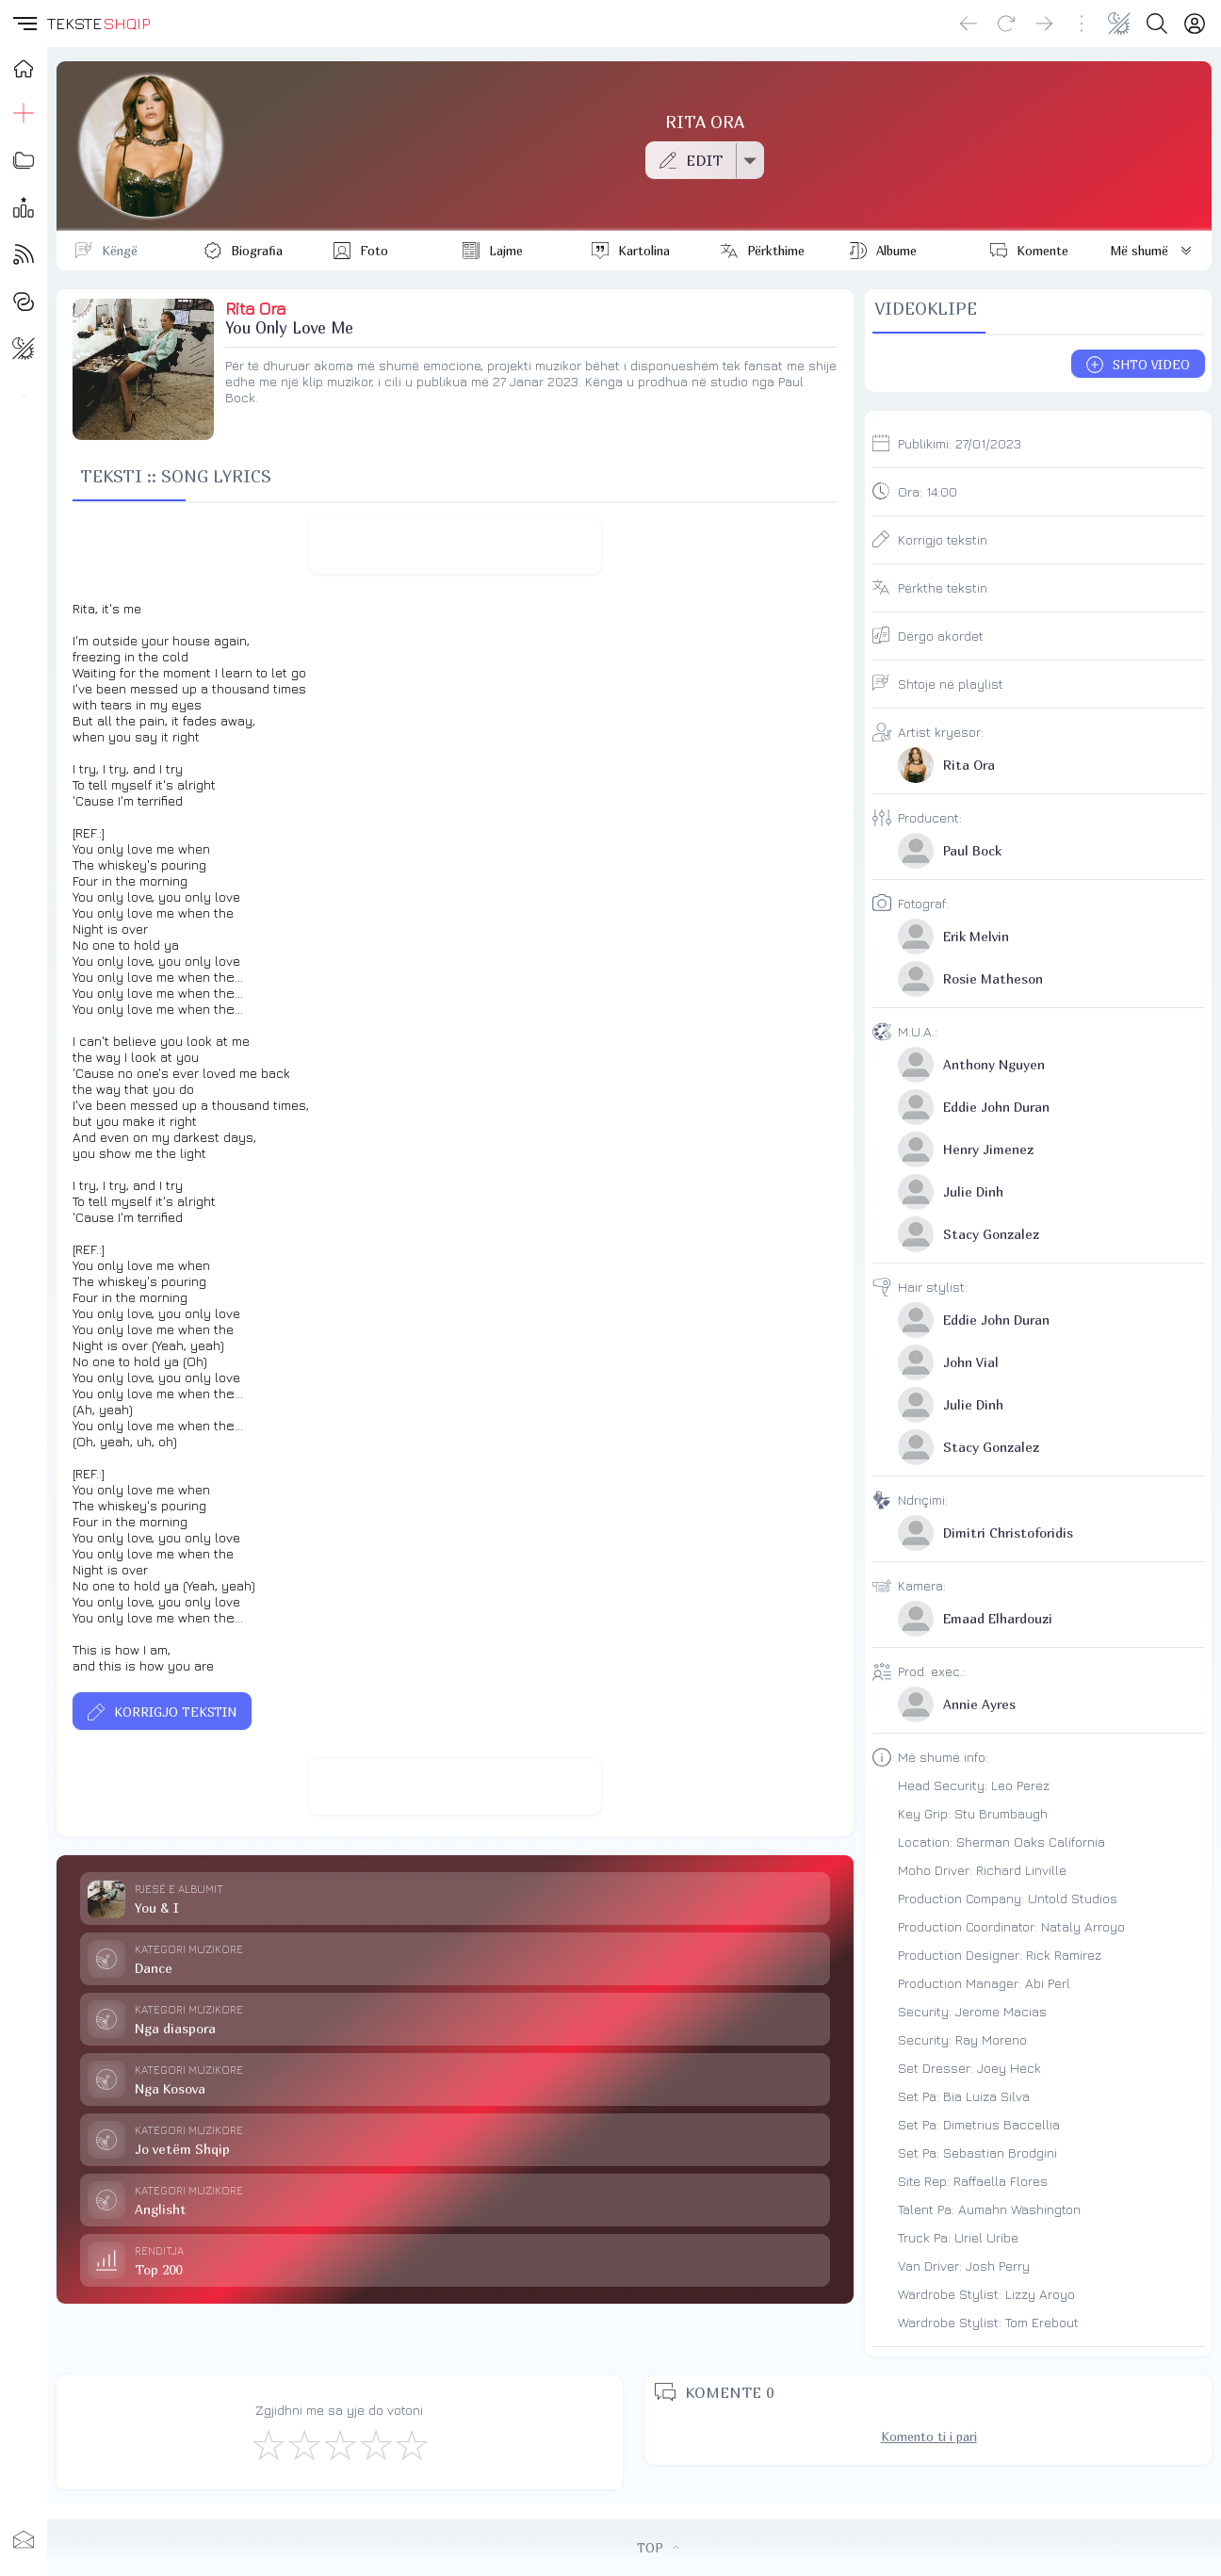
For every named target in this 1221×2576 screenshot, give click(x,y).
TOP (658, 2547)
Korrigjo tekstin (942, 539)
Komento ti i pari (929, 2436)
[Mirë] (339, 2444)
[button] (23, 23)
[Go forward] (1044, 23)
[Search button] (1157, 23)
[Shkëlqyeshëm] (411, 2444)
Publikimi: (959, 443)
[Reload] (1006, 23)
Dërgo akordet (941, 636)
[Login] (1194, 23)
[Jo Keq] (303, 2444)
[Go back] (968, 23)
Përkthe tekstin (942, 587)
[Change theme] (1119, 23)
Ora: (927, 491)
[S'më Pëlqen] (267, 2444)
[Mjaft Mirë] (375, 2444)
